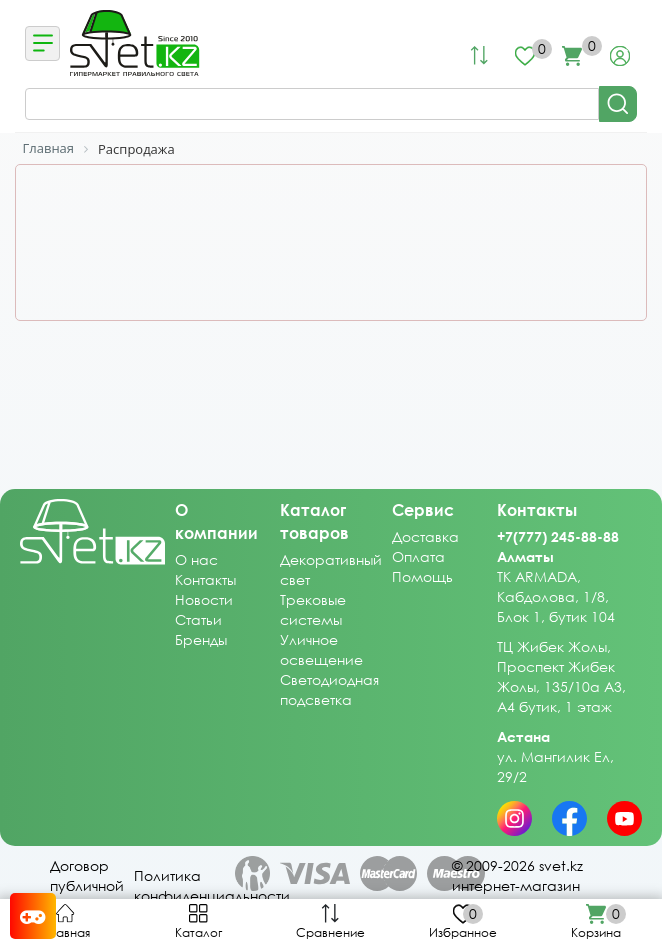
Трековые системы (313, 609)
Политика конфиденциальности (212, 885)
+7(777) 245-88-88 (558, 536)
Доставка (425, 536)
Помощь (422, 576)
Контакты (205, 579)
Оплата (418, 556)
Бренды (201, 639)
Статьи (198, 619)
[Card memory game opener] (33, 916)
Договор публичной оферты (87, 885)
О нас (196, 559)
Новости (204, 599)
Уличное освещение (321, 649)
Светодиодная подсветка (329, 689)
